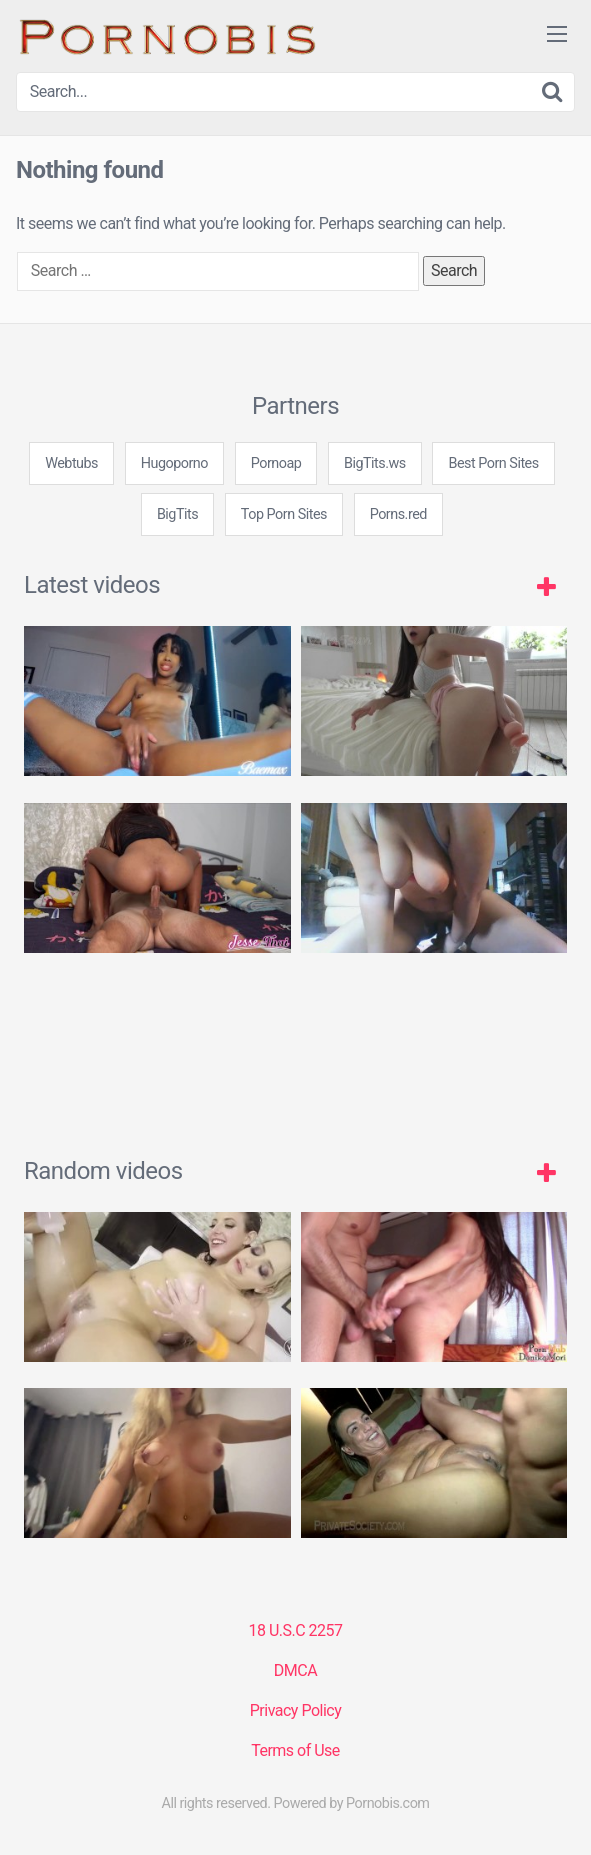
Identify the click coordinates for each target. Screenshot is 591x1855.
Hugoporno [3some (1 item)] (174, 463)
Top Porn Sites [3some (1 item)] (284, 514)
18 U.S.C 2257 (295, 1630)
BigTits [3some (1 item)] (177, 514)
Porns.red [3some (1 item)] (398, 514)
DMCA (295, 1670)
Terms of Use (295, 1750)
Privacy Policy (296, 1710)
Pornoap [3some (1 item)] (276, 463)
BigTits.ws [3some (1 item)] (375, 463)
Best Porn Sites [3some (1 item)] (493, 463)
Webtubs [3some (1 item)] (71, 463)
